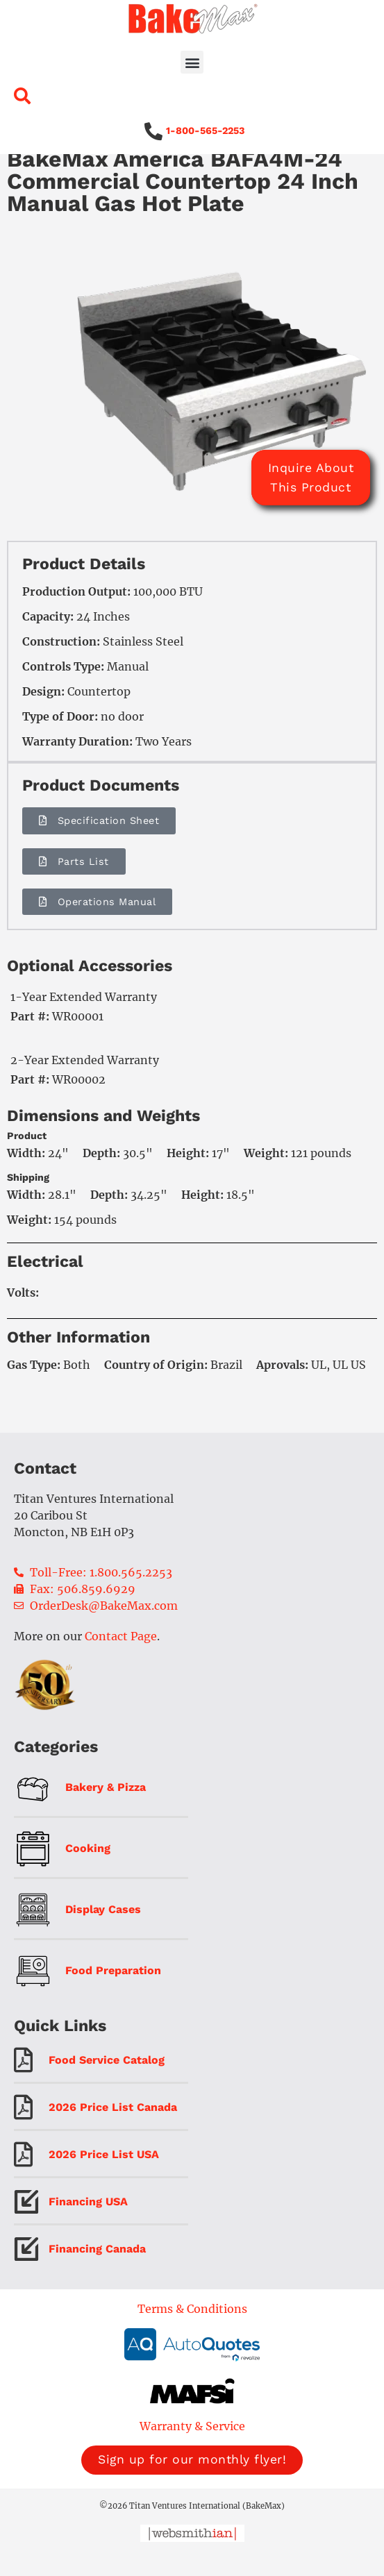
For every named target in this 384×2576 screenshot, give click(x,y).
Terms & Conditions (192, 2329)
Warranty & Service (192, 2446)
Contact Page (121, 1656)
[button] (192, 62)
